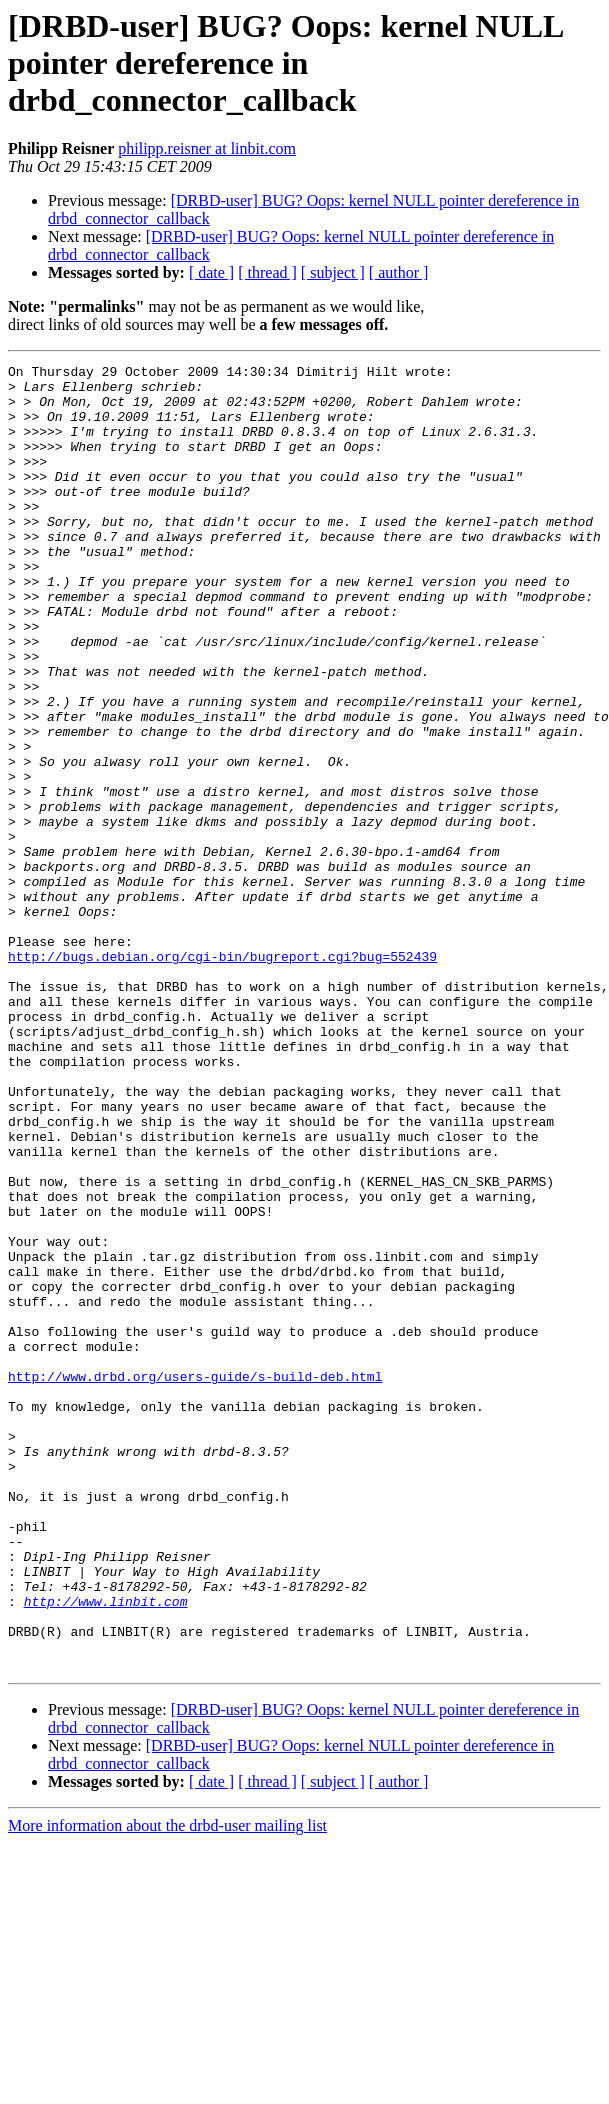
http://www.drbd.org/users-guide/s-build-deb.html (195, 1580)
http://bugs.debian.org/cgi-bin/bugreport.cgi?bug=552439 (222, 1076)
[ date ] (211, 272)
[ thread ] (267, 272)
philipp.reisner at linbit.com (207, 148)
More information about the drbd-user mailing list (167, 2086)
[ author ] (399, 272)
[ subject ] (333, 272)
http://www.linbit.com (106, 1850)
